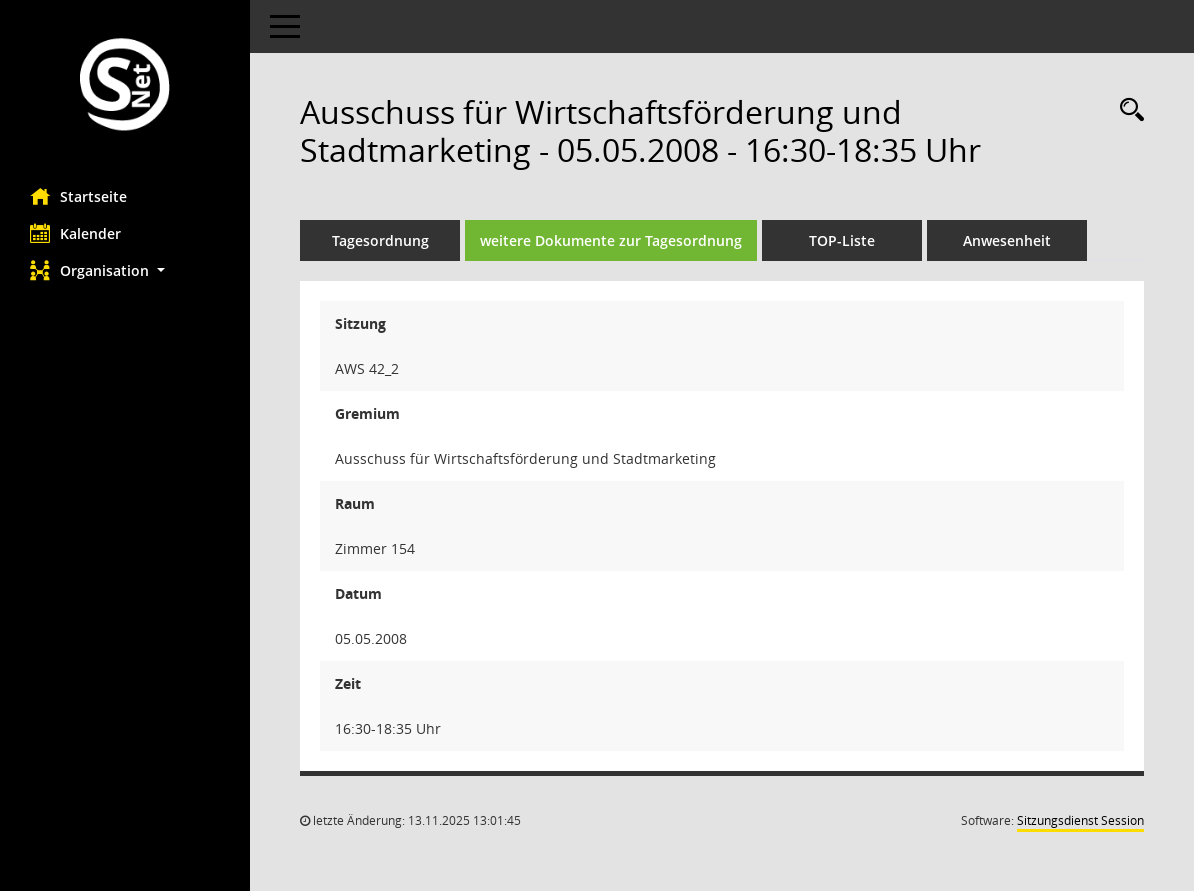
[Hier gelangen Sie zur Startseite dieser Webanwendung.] (125, 86)
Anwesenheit (1007, 240)
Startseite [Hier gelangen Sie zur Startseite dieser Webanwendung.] (78, 196)
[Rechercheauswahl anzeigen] (1127, 110)
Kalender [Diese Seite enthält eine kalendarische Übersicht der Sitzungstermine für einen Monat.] (75, 233)
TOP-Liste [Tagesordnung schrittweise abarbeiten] (842, 240)
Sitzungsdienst (1080, 820)
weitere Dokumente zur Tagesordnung (611, 240)
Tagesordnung (380, 240)
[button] (125, 270)
